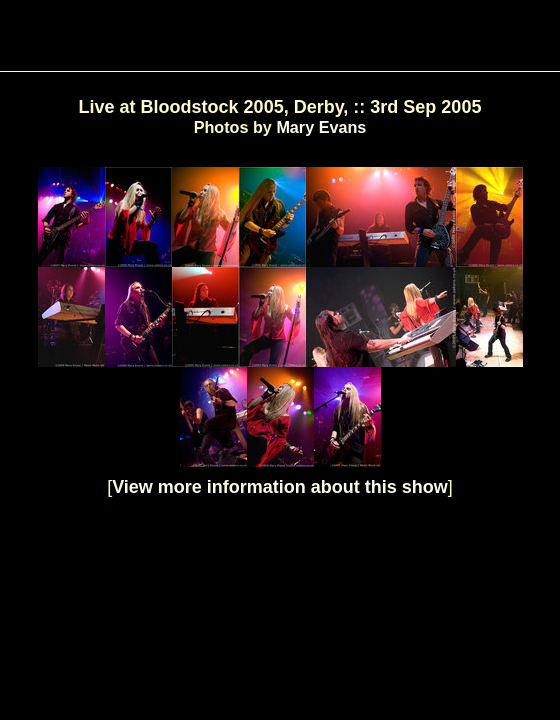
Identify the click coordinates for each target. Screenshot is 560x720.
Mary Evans (321, 127)
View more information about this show (280, 487)
